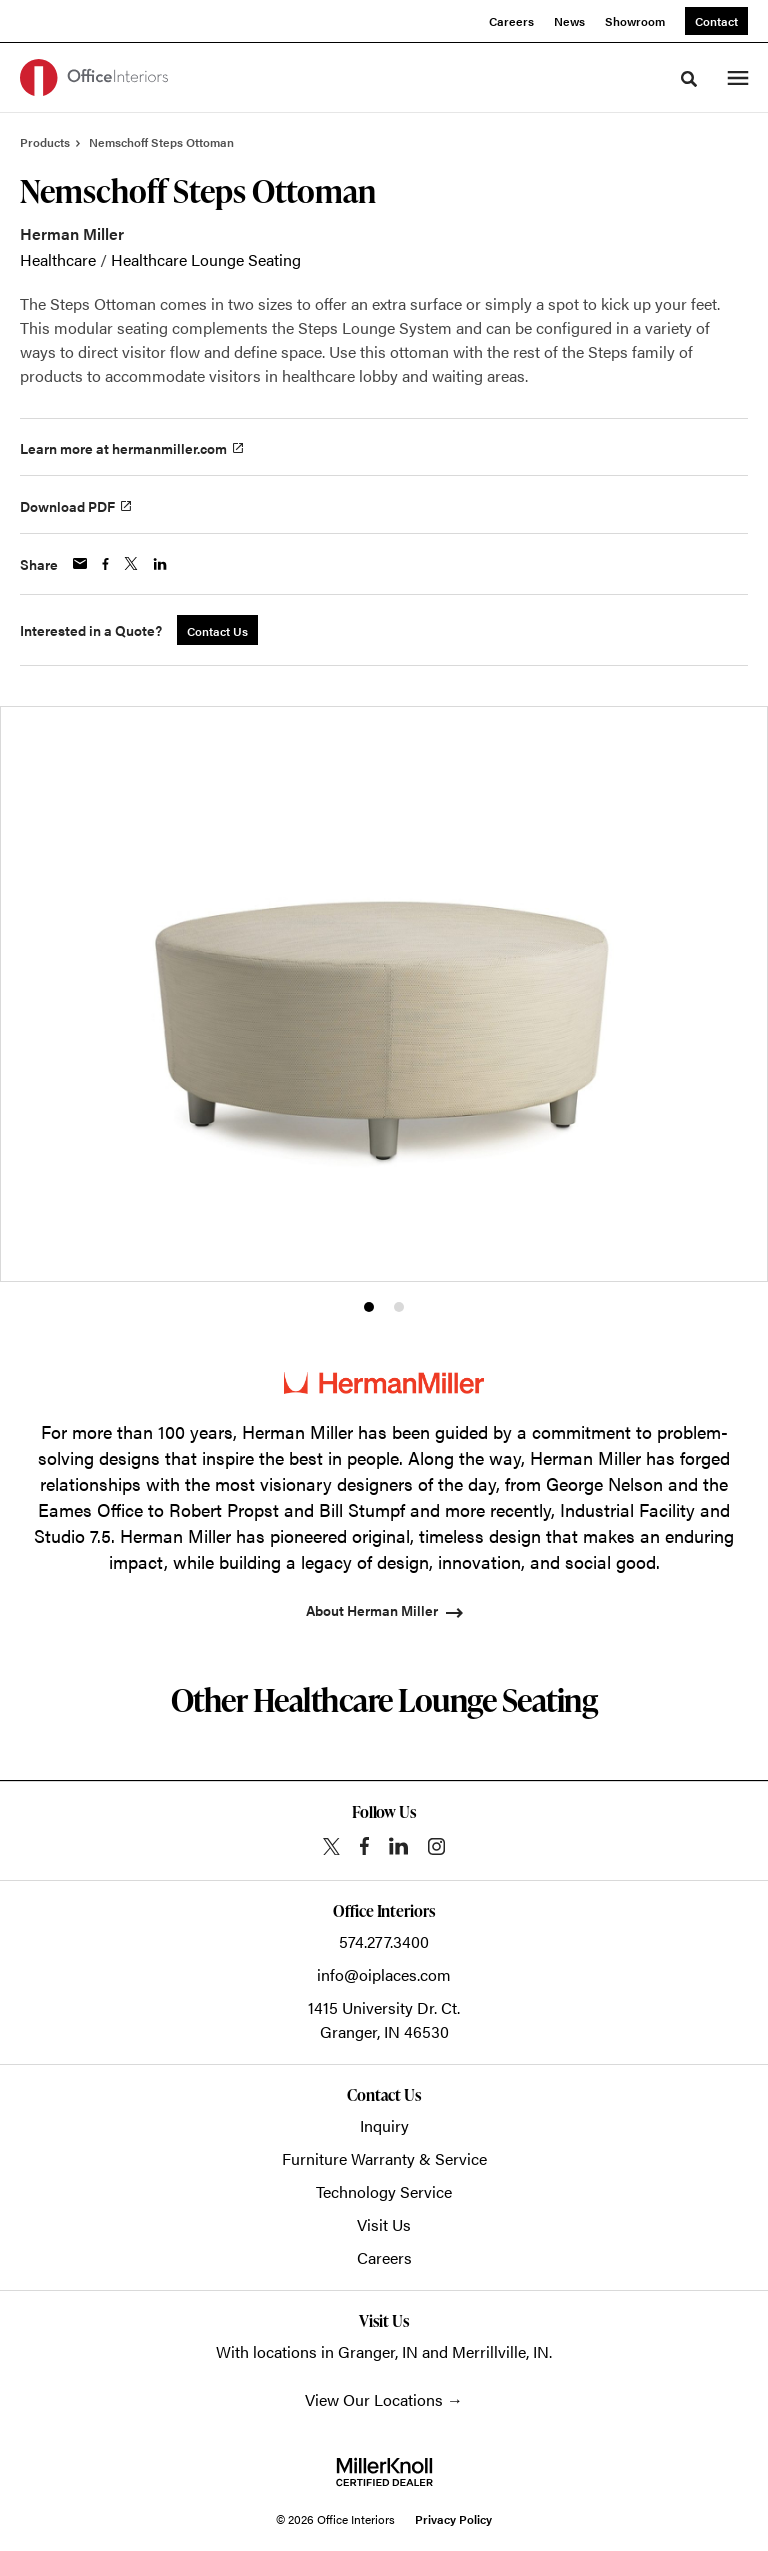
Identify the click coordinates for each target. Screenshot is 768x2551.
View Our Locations (374, 2399)
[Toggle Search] (689, 79)
